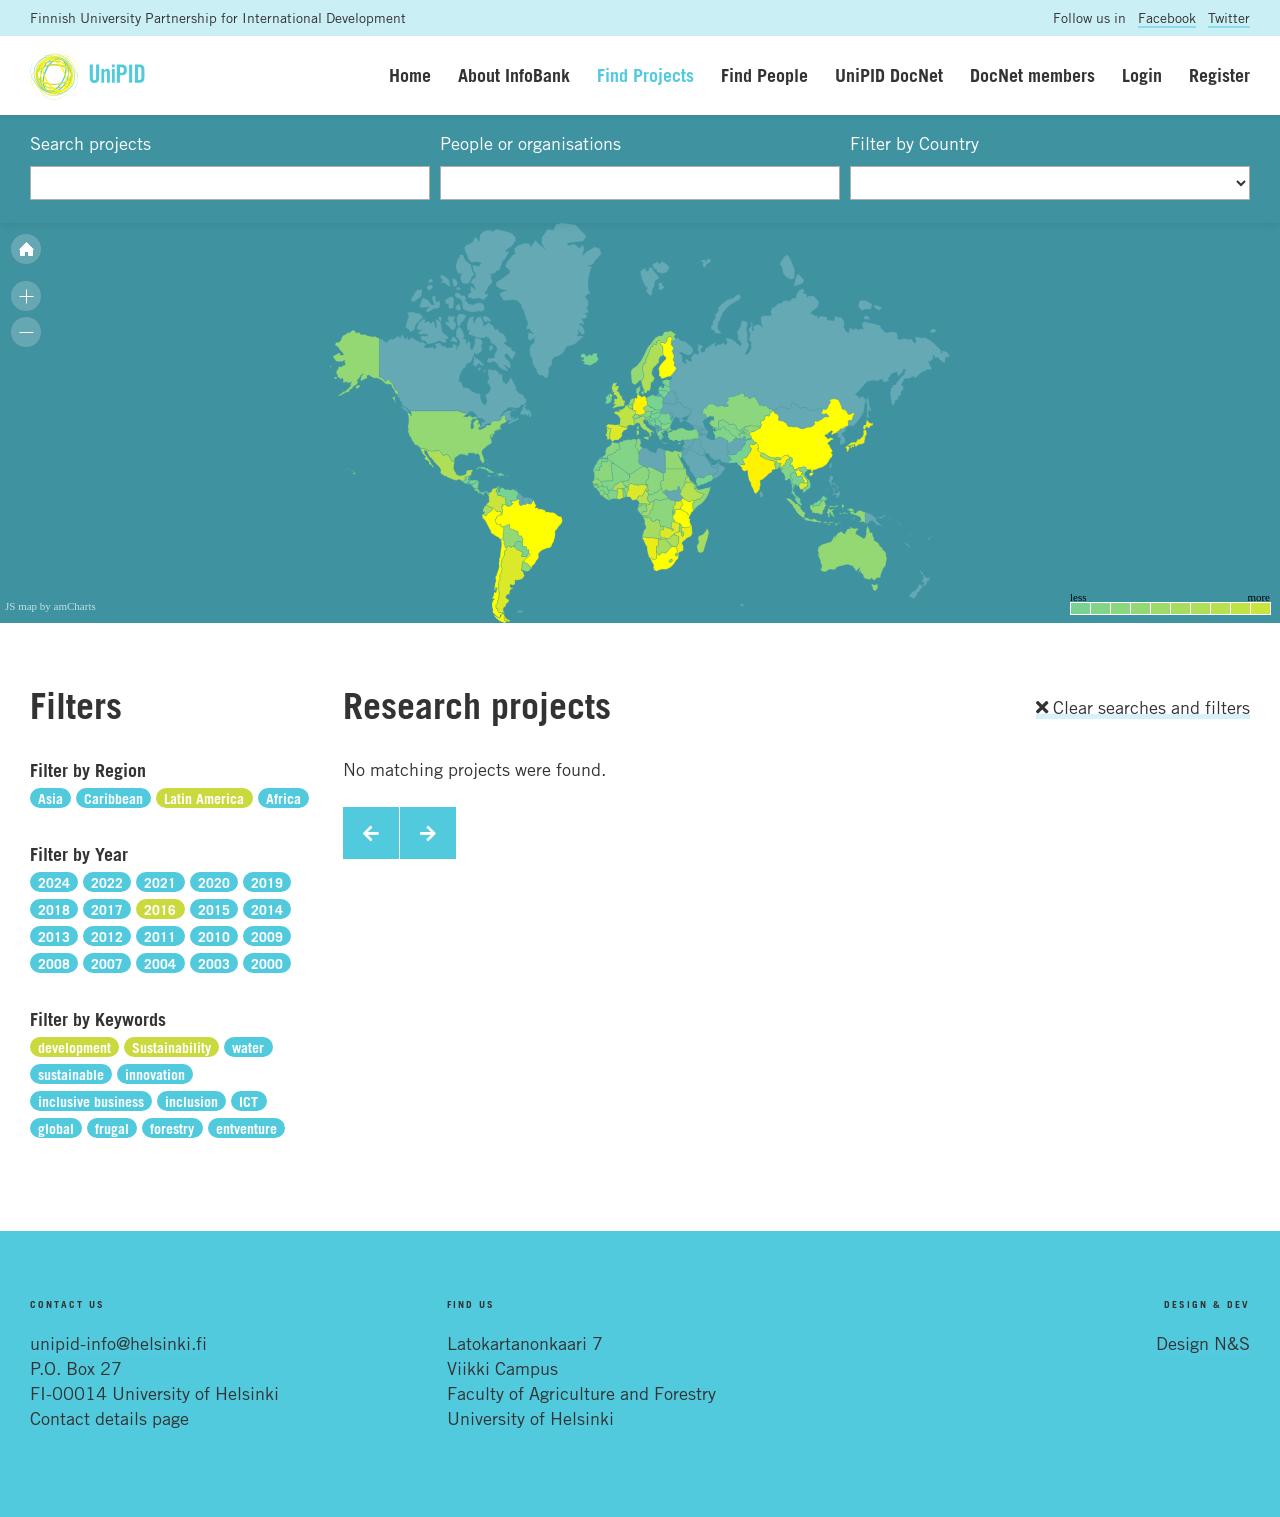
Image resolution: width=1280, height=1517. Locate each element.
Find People (764, 75)
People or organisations (530, 143)
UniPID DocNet (889, 75)
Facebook (1167, 17)
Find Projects (645, 75)
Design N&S (1203, 1343)
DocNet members (1032, 75)
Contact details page (109, 1418)
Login (1142, 75)
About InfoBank (514, 75)
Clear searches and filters (1143, 707)
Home (410, 75)
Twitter (1229, 17)
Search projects (90, 143)
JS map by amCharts (50, 606)
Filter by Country (914, 143)
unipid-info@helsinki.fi (118, 1343)
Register (1219, 75)
